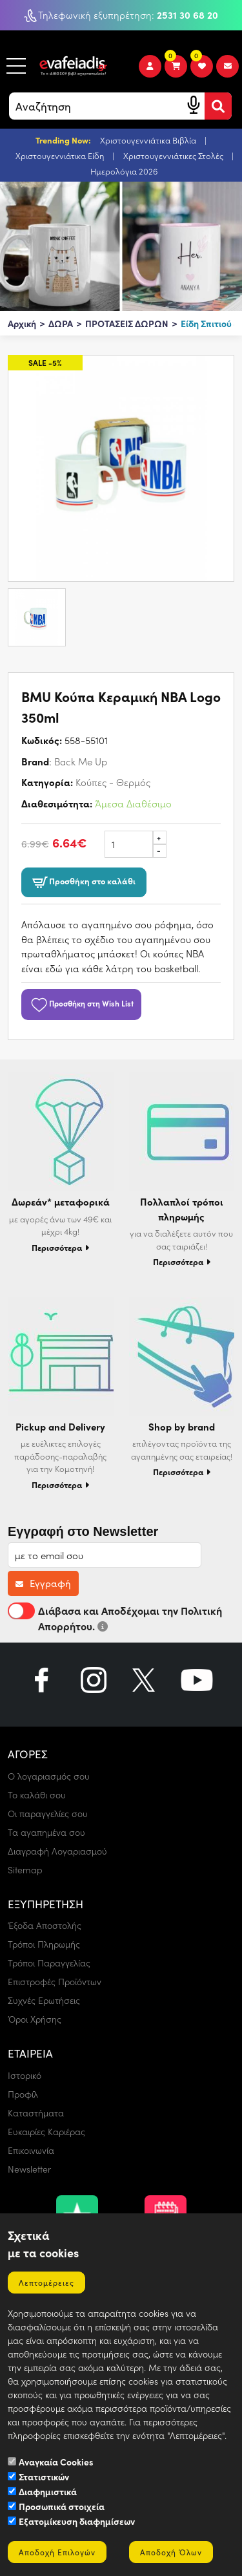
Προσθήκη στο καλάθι (84, 882)
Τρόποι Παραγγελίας (49, 1963)
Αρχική (22, 323)
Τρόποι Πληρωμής (44, 1944)
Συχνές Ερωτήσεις (44, 2000)
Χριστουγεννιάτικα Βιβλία (149, 139)
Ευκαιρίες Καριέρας (46, 2131)
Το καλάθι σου (37, 1795)
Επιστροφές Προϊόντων (54, 1981)
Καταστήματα (36, 2113)
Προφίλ (23, 2094)
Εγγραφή (43, 1583)
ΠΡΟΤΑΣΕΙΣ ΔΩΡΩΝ (126, 323)
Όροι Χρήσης (34, 2019)
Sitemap (25, 1870)
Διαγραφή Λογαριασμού (57, 1851)
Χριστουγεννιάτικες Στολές (174, 155)
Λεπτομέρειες (46, 2282)
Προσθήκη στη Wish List (81, 1003)
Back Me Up (80, 761)
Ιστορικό (24, 2075)
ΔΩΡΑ (60, 323)
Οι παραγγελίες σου (48, 1813)
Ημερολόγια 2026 (124, 170)
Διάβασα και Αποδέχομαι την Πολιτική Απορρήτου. (115, 1617)
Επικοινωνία (31, 2150)
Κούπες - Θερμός (113, 782)
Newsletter (29, 2169)
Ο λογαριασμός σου (49, 1776)
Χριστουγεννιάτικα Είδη (60, 155)
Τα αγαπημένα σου (46, 1832)
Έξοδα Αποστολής (44, 1925)
